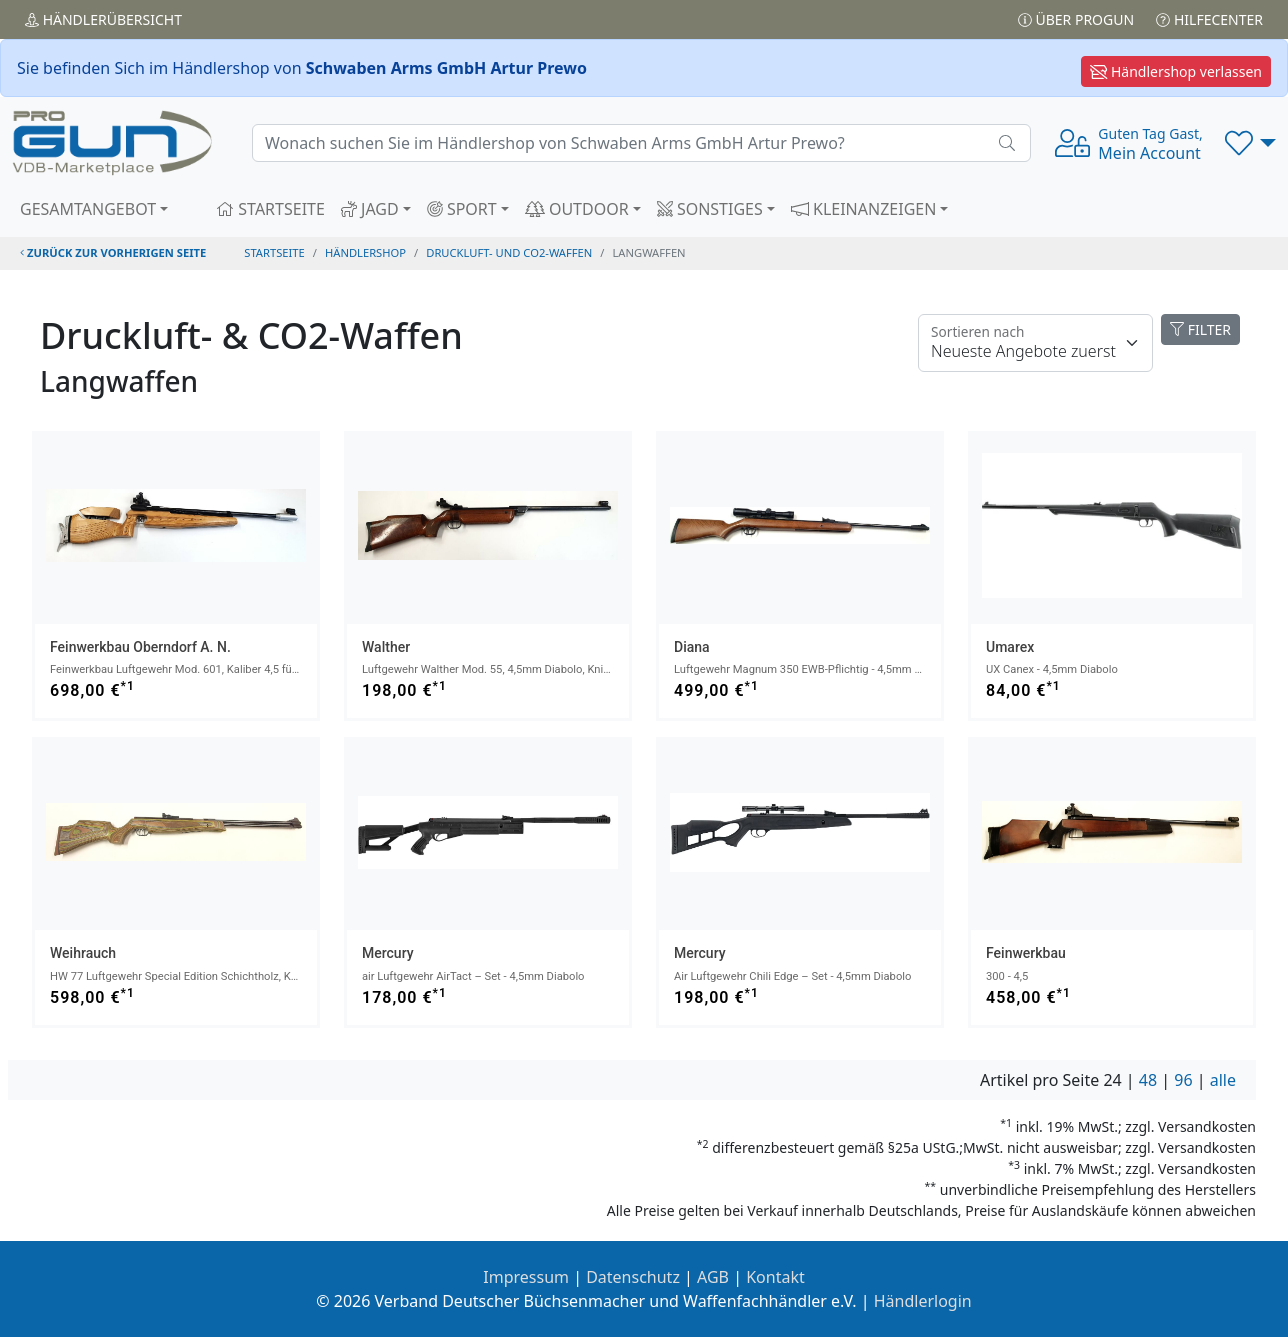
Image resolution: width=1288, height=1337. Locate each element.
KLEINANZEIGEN (864, 209)
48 (1148, 1080)
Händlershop (365, 252)
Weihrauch (83, 953)
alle (1223, 1080)
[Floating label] (1035, 343)
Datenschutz (633, 1277)
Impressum (526, 1277)
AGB (713, 1277)
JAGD (370, 209)
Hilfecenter (1209, 19)
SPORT (462, 209)
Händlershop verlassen (1176, 71)
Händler (103, 19)
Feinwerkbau (1026, 953)
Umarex (1010, 647)
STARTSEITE (270, 209)
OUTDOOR (577, 209)
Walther (386, 647)
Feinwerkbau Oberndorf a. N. (140, 647)
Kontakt (775, 1277)
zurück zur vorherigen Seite (113, 252)
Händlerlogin (923, 1301)
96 (1183, 1080)
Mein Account (1150, 144)
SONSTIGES (710, 209)
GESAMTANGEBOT (88, 209)
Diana (692, 647)
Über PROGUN (1076, 19)
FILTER (1200, 329)
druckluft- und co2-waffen (509, 252)
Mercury (388, 953)
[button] (1250, 143)
